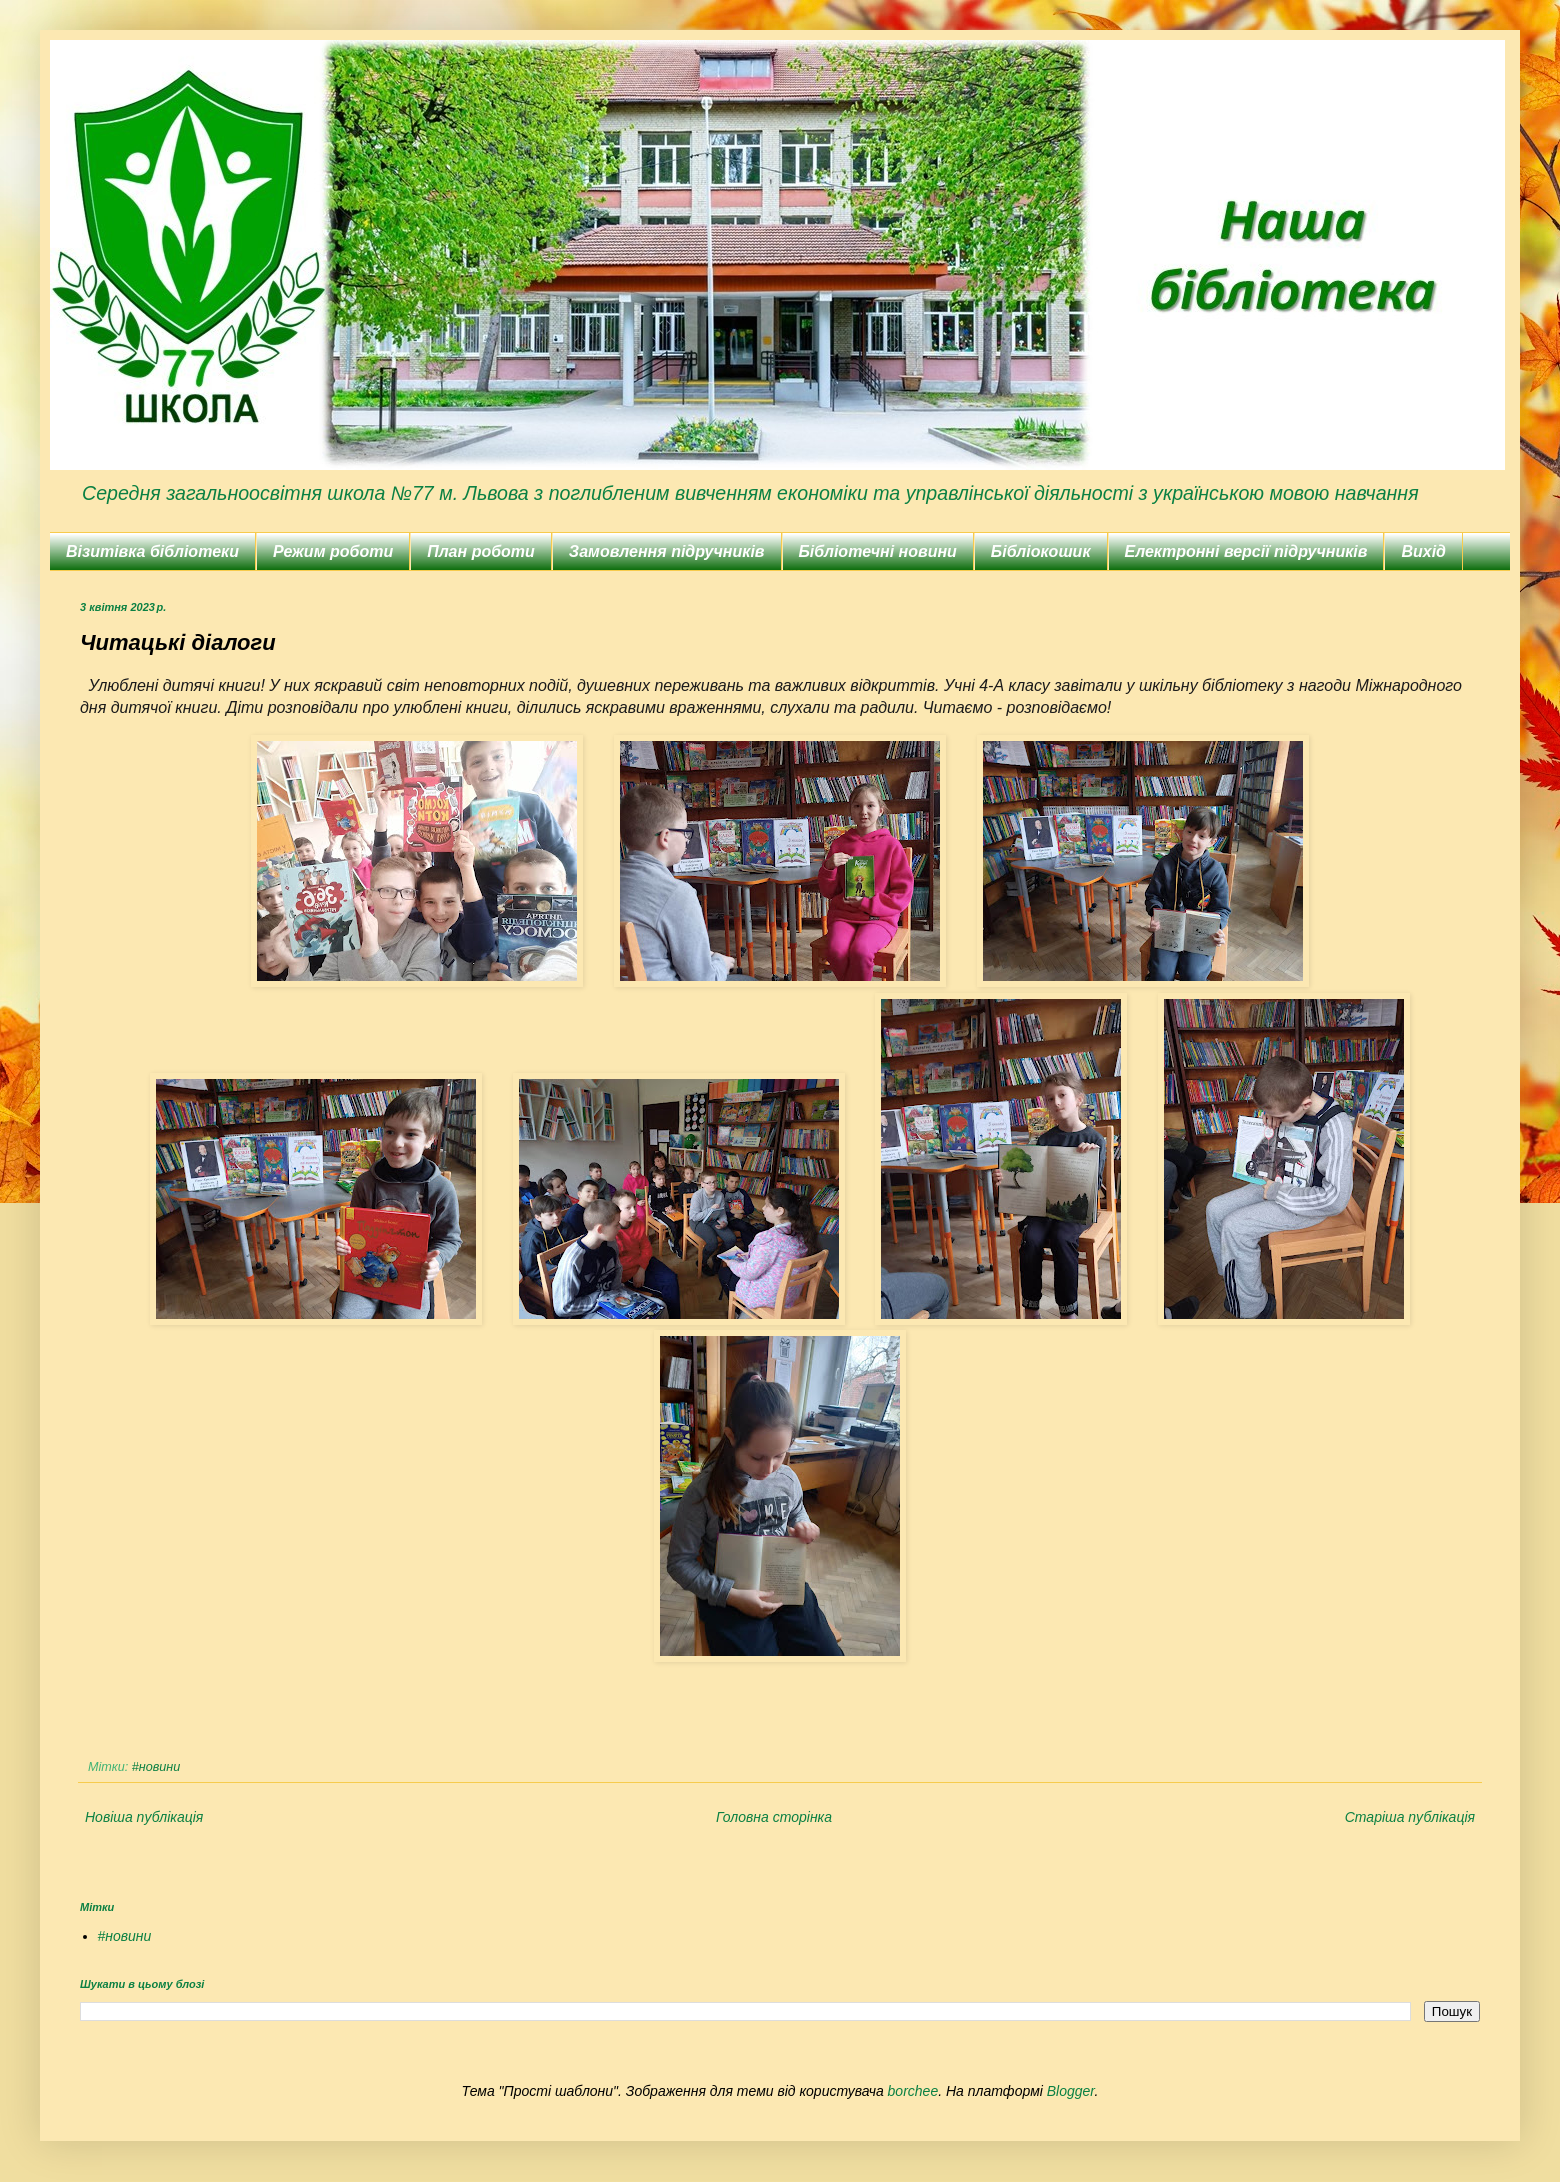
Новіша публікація (144, 1817)
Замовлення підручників (667, 551)
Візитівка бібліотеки (152, 551)
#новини (156, 1767)
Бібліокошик (1041, 551)
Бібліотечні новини (878, 551)
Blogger (1071, 2091)
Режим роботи (333, 551)
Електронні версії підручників (1246, 551)
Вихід (1423, 551)
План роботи (481, 551)
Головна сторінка (774, 1817)
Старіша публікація (1410, 1817)
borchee (913, 2091)
